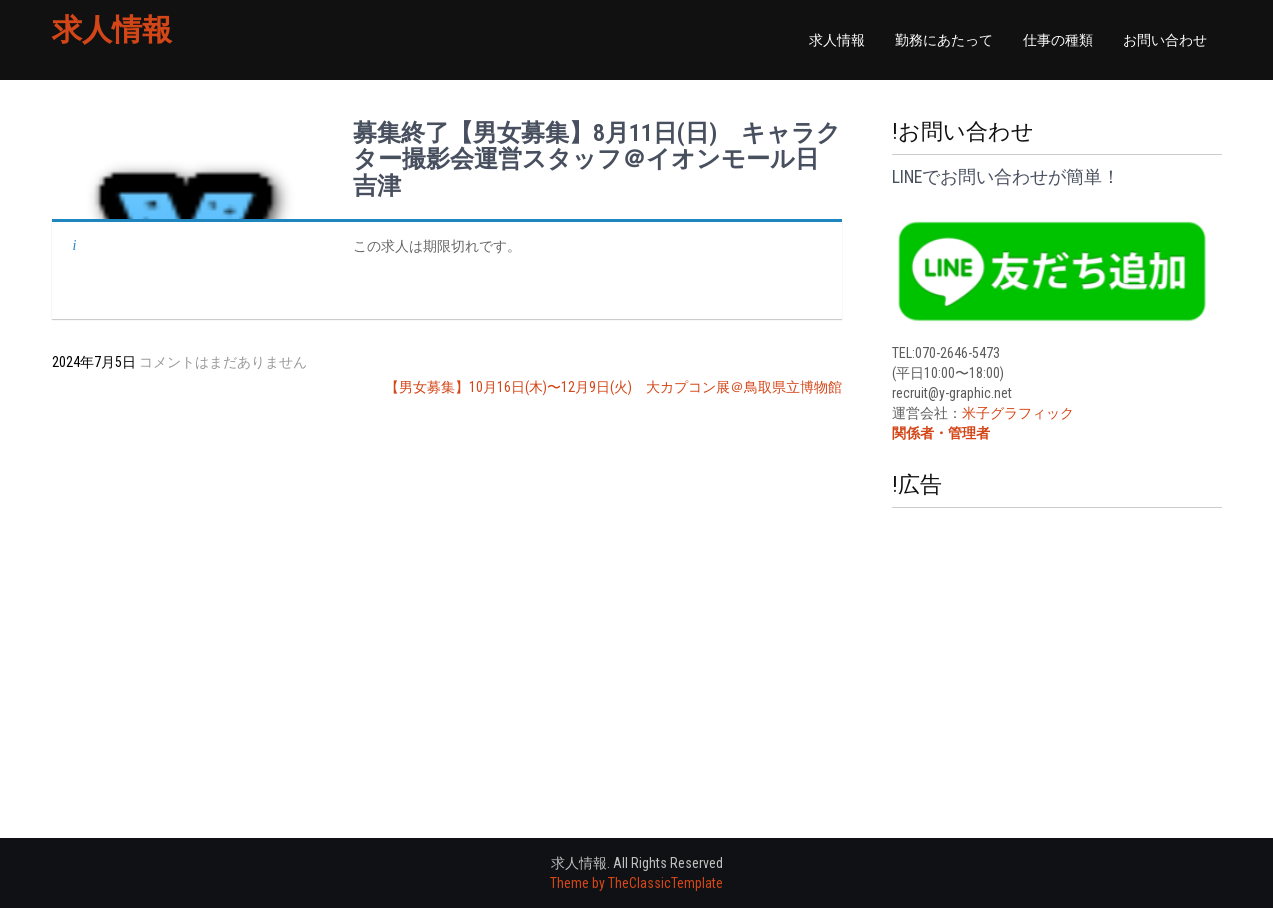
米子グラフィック (1018, 413)
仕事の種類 (1058, 40)
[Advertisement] (1057, 643)
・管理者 (962, 433)
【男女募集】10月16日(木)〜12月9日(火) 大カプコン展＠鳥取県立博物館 (613, 387)
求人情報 (112, 29)
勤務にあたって (944, 40)
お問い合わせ (1165, 40)
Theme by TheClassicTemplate (636, 883)
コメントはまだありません (223, 362)
